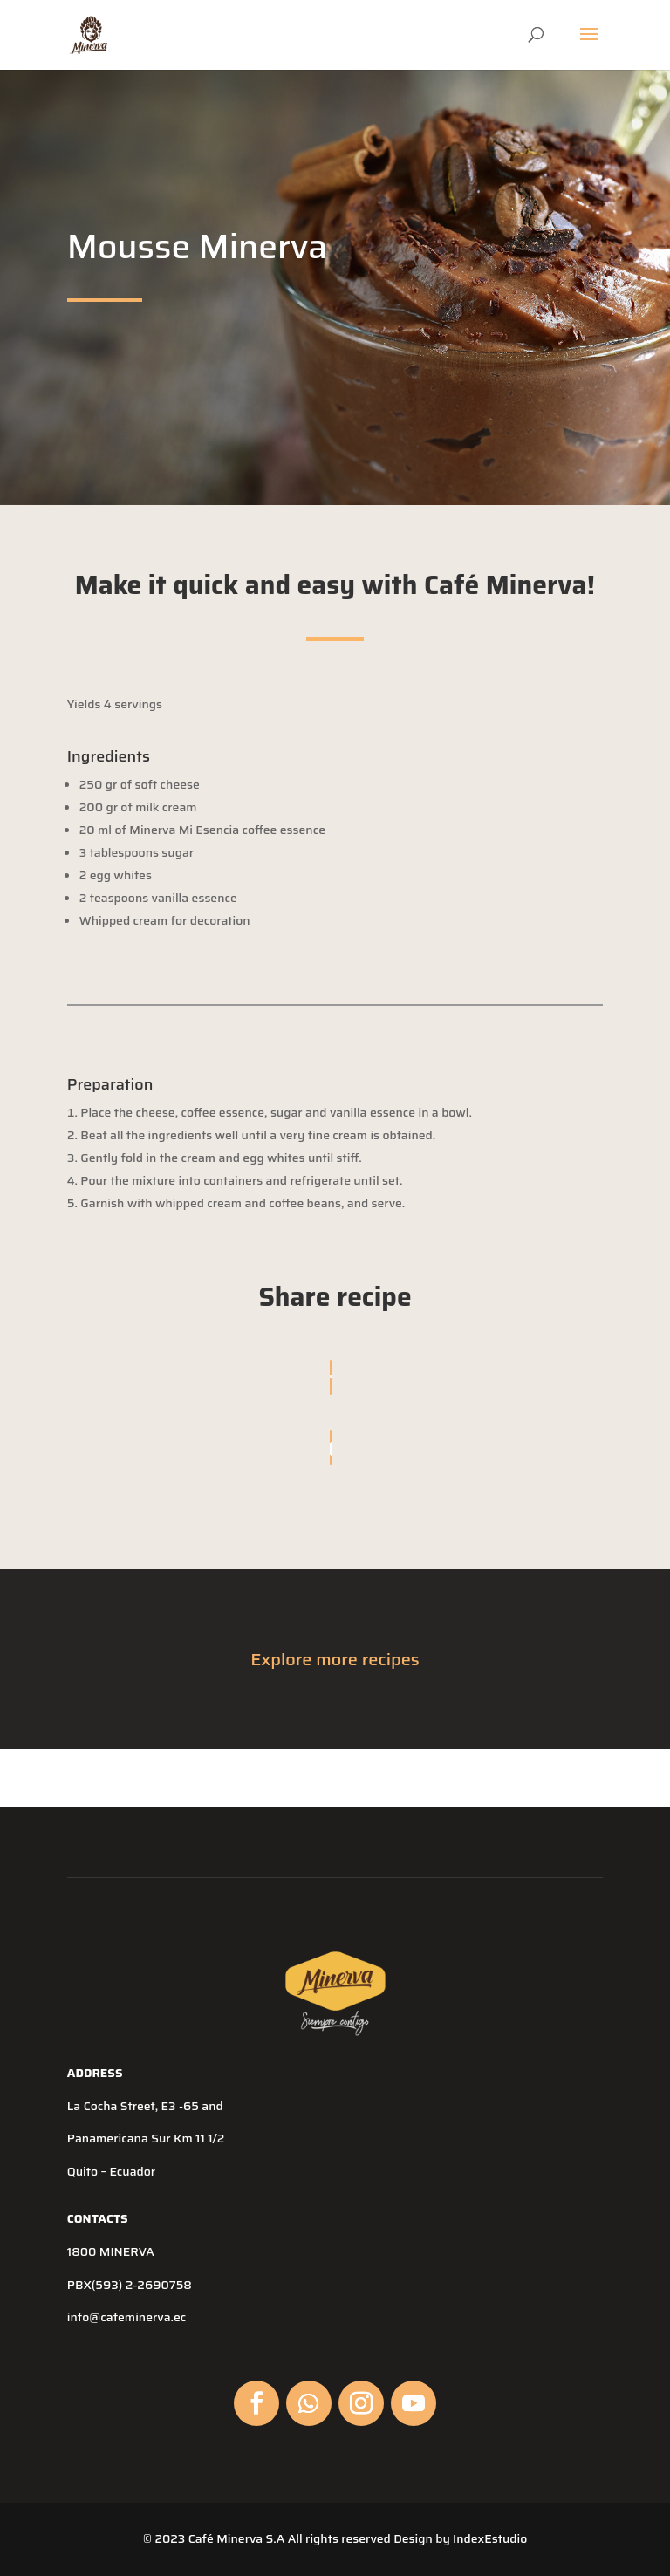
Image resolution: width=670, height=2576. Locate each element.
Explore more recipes (335, 1659)
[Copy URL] (331, 1447)
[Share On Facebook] (331, 1377)
